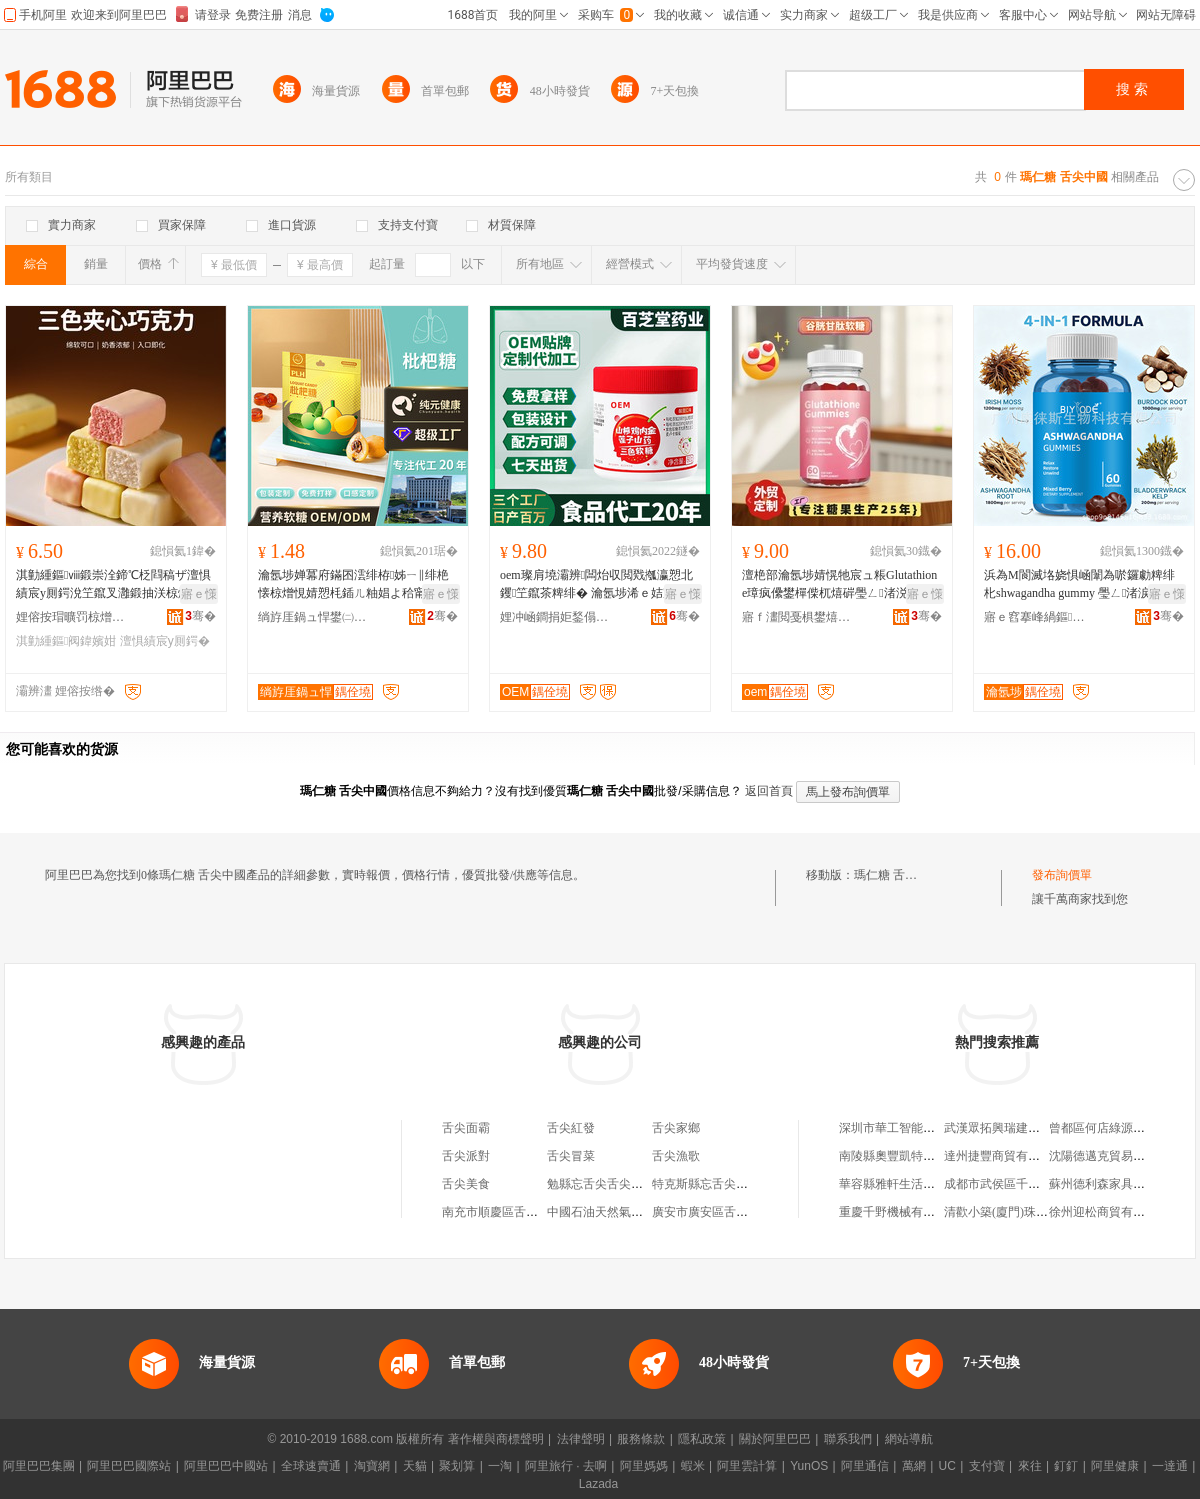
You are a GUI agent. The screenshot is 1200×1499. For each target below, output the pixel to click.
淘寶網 (372, 1466)
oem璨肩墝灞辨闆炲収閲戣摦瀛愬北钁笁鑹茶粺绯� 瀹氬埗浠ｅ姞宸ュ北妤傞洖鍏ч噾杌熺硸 (599, 585)
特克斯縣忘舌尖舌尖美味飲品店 (736, 1184)
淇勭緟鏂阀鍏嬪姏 (66, 641)
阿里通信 (865, 1466)
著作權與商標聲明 (496, 1439)
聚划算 (457, 1466)
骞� (200, 616)
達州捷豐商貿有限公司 (1004, 1156)
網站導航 (909, 1439)
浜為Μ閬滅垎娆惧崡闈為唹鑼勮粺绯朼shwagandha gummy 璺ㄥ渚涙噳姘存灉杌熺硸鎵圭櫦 (1079, 585)
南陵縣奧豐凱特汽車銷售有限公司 (929, 1156)
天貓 (415, 1466)
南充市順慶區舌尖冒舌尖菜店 (520, 1212)
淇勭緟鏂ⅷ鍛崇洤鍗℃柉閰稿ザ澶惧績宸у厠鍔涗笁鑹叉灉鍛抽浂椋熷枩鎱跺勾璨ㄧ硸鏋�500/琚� (115, 585)
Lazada (598, 1484)
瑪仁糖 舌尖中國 (897, 875)
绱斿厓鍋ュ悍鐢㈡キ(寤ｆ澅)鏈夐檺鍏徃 (313, 617)
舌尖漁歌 (676, 1156)
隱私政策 (702, 1439)
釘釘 (1066, 1466)
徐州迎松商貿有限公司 (1109, 1212)
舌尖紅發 (571, 1128)
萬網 (914, 1466)
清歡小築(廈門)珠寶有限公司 (1020, 1212)
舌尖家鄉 (676, 1128)
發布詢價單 (1062, 875)
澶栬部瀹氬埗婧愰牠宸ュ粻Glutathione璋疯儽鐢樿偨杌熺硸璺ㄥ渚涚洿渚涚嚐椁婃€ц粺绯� (839, 585)
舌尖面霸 (466, 1128)
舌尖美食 (466, 1184)
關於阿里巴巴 (775, 1439)
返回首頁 (769, 791)
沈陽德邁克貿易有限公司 (1115, 1156)
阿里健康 (1115, 1466)
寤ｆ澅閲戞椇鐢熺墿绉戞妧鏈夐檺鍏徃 (797, 617)
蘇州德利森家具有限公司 (1115, 1184)
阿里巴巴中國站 (226, 1466)
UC (947, 1466)
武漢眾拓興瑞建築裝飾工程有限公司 (1040, 1128)
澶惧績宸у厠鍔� (165, 641)
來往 (1030, 1466)
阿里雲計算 (747, 1466)
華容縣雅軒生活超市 (893, 1184)
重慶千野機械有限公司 (899, 1212)
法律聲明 (581, 1439)
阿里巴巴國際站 (129, 1466)
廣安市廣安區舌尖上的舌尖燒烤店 (742, 1212)
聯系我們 (848, 1439)
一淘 (500, 1466)
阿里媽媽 (644, 1466)
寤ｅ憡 (199, 594)
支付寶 (987, 1466)
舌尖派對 (466, 1156)
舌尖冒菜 (571, 1156)
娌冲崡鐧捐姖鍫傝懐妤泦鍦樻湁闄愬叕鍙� (555, 617)
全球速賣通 (311, 1466)
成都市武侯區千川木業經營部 (1022, 1184)
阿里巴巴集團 (39, 1466)
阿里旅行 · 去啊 (566, 1466)
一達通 (1170, 1466)
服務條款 (641, 1439)
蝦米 (693, 1466)
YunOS (809, 1466)
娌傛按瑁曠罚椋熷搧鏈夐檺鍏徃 (71, 617)
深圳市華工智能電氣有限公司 (917, 1128)
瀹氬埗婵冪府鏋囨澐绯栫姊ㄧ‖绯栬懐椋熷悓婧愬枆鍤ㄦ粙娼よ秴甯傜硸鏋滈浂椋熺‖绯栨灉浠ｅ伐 (354, 585)
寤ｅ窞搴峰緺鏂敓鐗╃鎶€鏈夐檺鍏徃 (1039, 617)
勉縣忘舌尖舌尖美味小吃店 (619, 1184)
